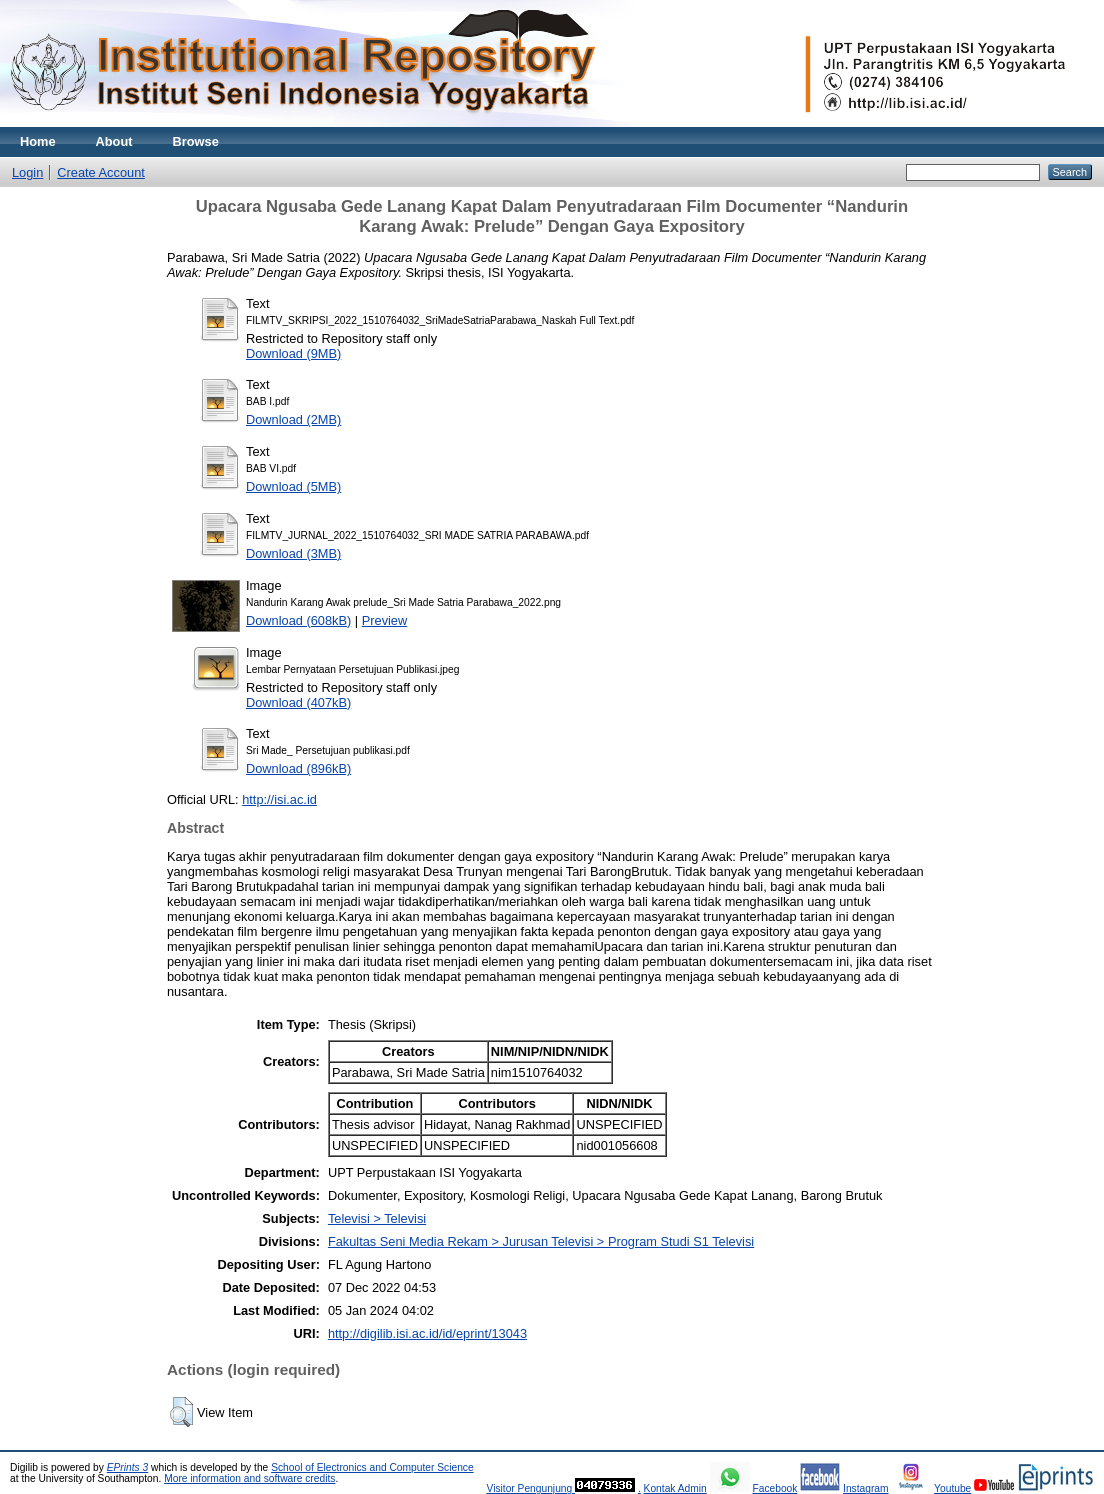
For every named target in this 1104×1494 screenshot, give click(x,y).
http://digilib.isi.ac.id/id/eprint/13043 (427, 1333)
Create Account (101, 172)
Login (27, 172)
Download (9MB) (293, 353)
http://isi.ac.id (279, 799)
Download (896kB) (298, 768)
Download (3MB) (293, 553)
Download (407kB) (298, 702)
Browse (196, 141)
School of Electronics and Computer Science (372, 1467)
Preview (385, 620)
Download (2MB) (293, 419)
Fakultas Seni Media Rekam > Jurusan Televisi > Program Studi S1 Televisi (541, 1241)
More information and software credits (249, 1478)
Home (38, 141)
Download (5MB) (293, 486)
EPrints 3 (128, 1467)
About (114, 141)
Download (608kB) (298, 620)
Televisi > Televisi (377, 1218)
